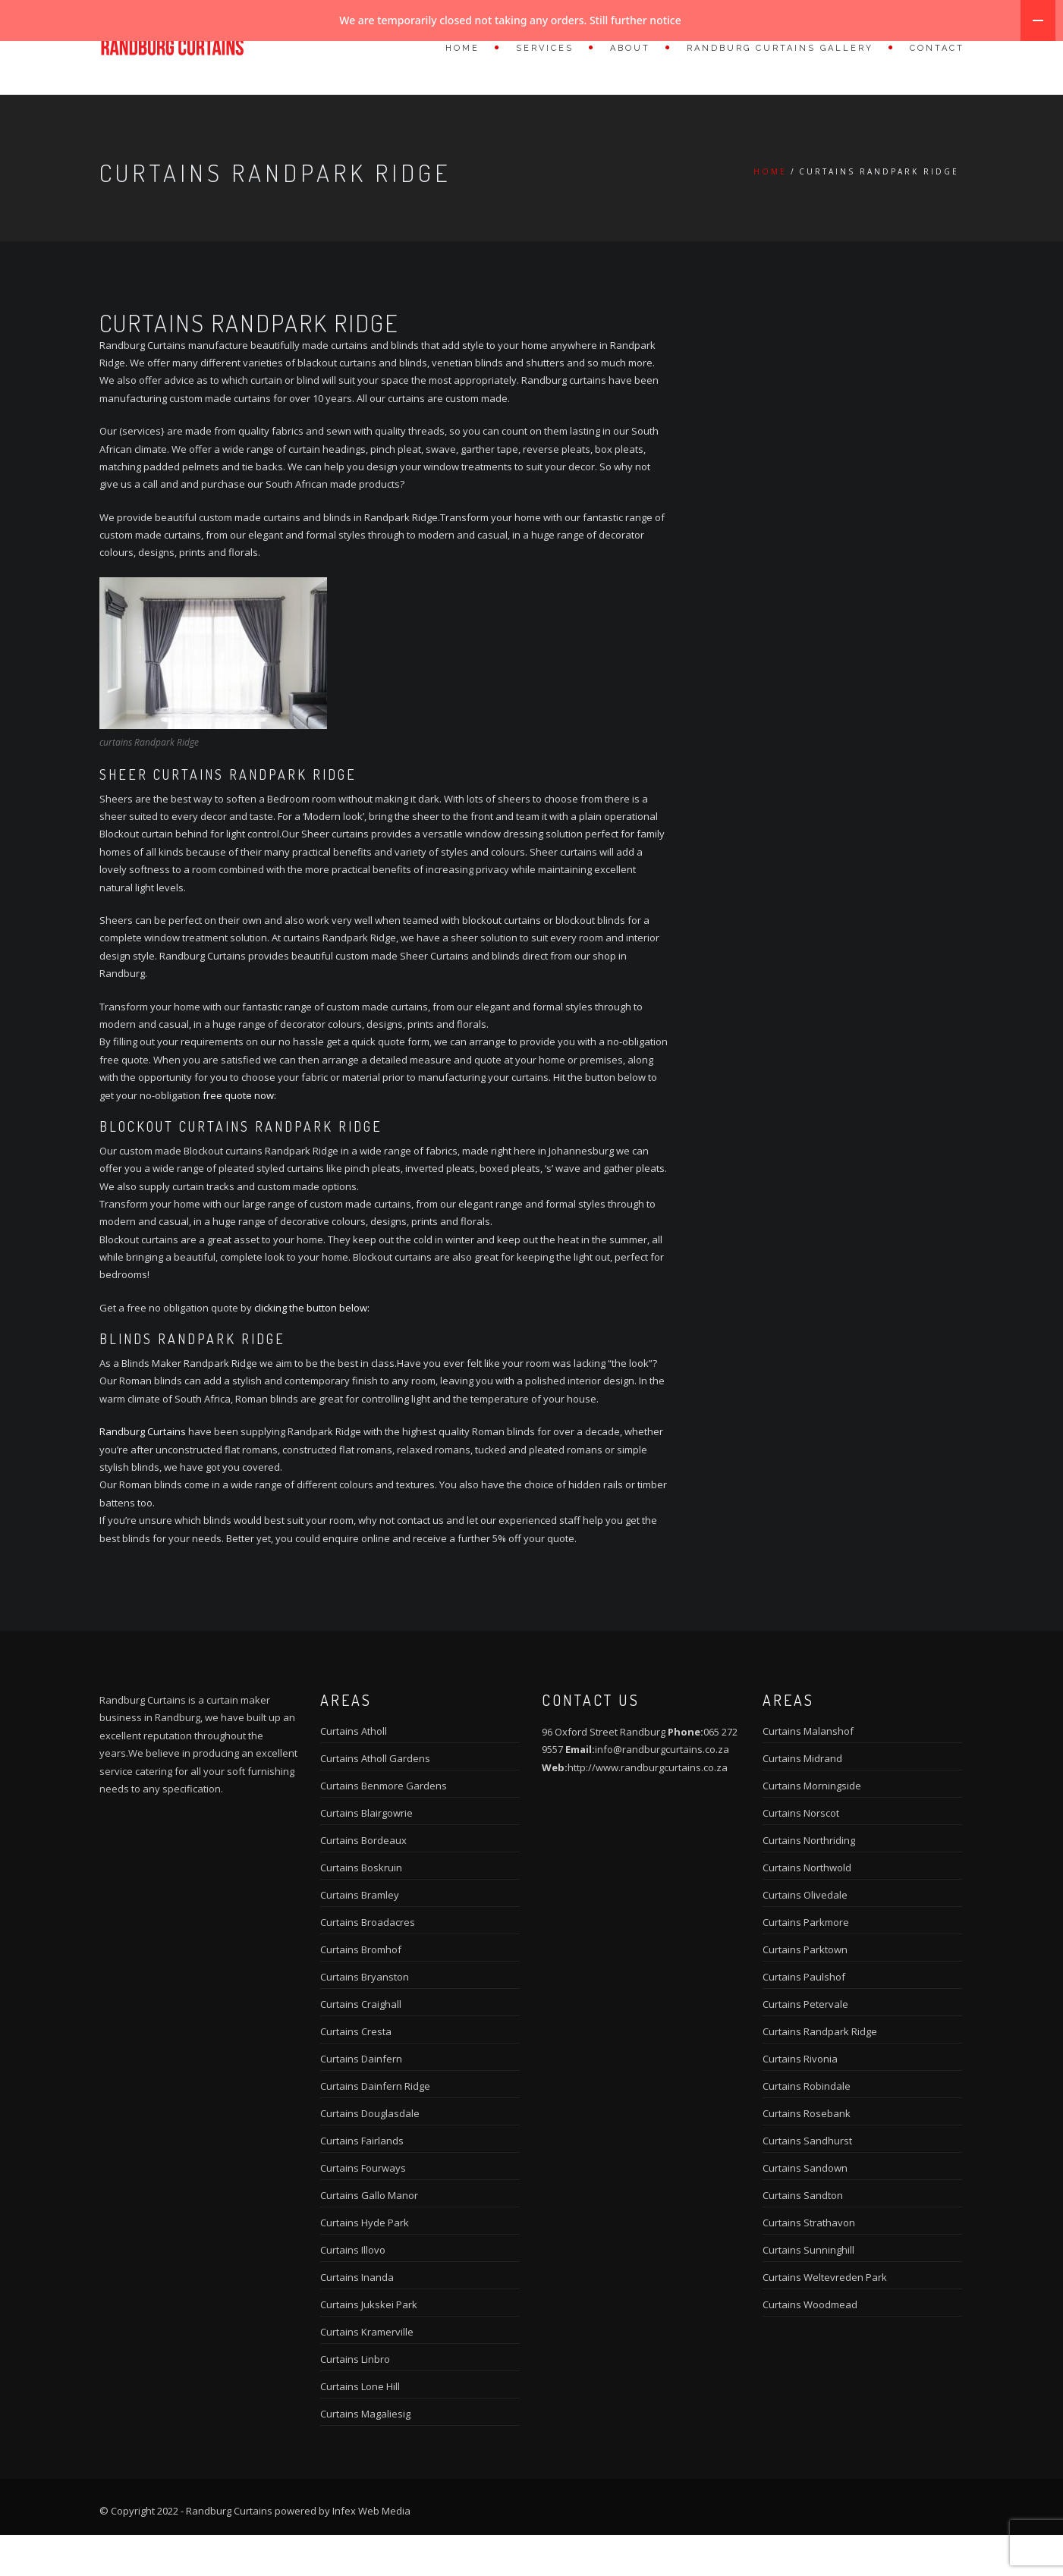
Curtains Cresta (356, 2072)
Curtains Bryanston (364, 2018)
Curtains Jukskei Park (368, 2345)
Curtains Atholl (353, 1772)
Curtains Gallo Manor (369, 2236)
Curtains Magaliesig (365, 2454)
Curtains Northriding (809, 1881)
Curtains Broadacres (367, 1963)
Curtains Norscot (801, 1854)
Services (545, 48)
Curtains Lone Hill (360, 2427)
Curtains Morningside (812, 1826)
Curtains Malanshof (808, 1772)
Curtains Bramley (359, 1936)
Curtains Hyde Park (364, 2263)
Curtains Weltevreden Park (825, 2318)
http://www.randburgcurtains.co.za (648, 1808)
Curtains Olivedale (805, 1936)
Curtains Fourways (363, 2209)
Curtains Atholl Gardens (375, 1799)
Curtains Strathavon (809, 2263)
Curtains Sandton (803, 2236)
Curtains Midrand (802, 1799)
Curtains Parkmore (806, 1963)
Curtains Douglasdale (370, 2154)
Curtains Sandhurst (807, 2181)
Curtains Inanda (357, 2318)
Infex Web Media (371, 2552)
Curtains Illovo (352, 2291)
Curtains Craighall (360, 2045)
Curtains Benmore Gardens (383, 1826)
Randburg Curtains (142, 1472)
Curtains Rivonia (800, 2099)
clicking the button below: (312, 1349)
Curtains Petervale (805, 2045)
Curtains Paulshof (804, 2018)
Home (462, 48)
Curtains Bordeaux (363, 1881)
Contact (937, 48)
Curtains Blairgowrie (366, 1854)
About (630, 48)
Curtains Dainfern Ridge (375, 2127)
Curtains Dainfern (361, 2099)
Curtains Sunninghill (808, 2291)
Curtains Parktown (805, 1990)
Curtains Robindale (807, 2127)
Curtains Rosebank (807, 2154)
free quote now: (239, 1136)
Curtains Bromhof (360, 1990)
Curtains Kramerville (367, 2373)
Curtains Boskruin (361, 1908)
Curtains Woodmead (810, 2345)
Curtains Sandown (805, 2209)
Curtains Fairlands (362, 2181)
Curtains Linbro (355, 2400)
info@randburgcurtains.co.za (662, 1790)
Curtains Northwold (807, 1908)
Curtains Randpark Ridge (820, 2072)
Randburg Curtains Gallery (780, 48)
